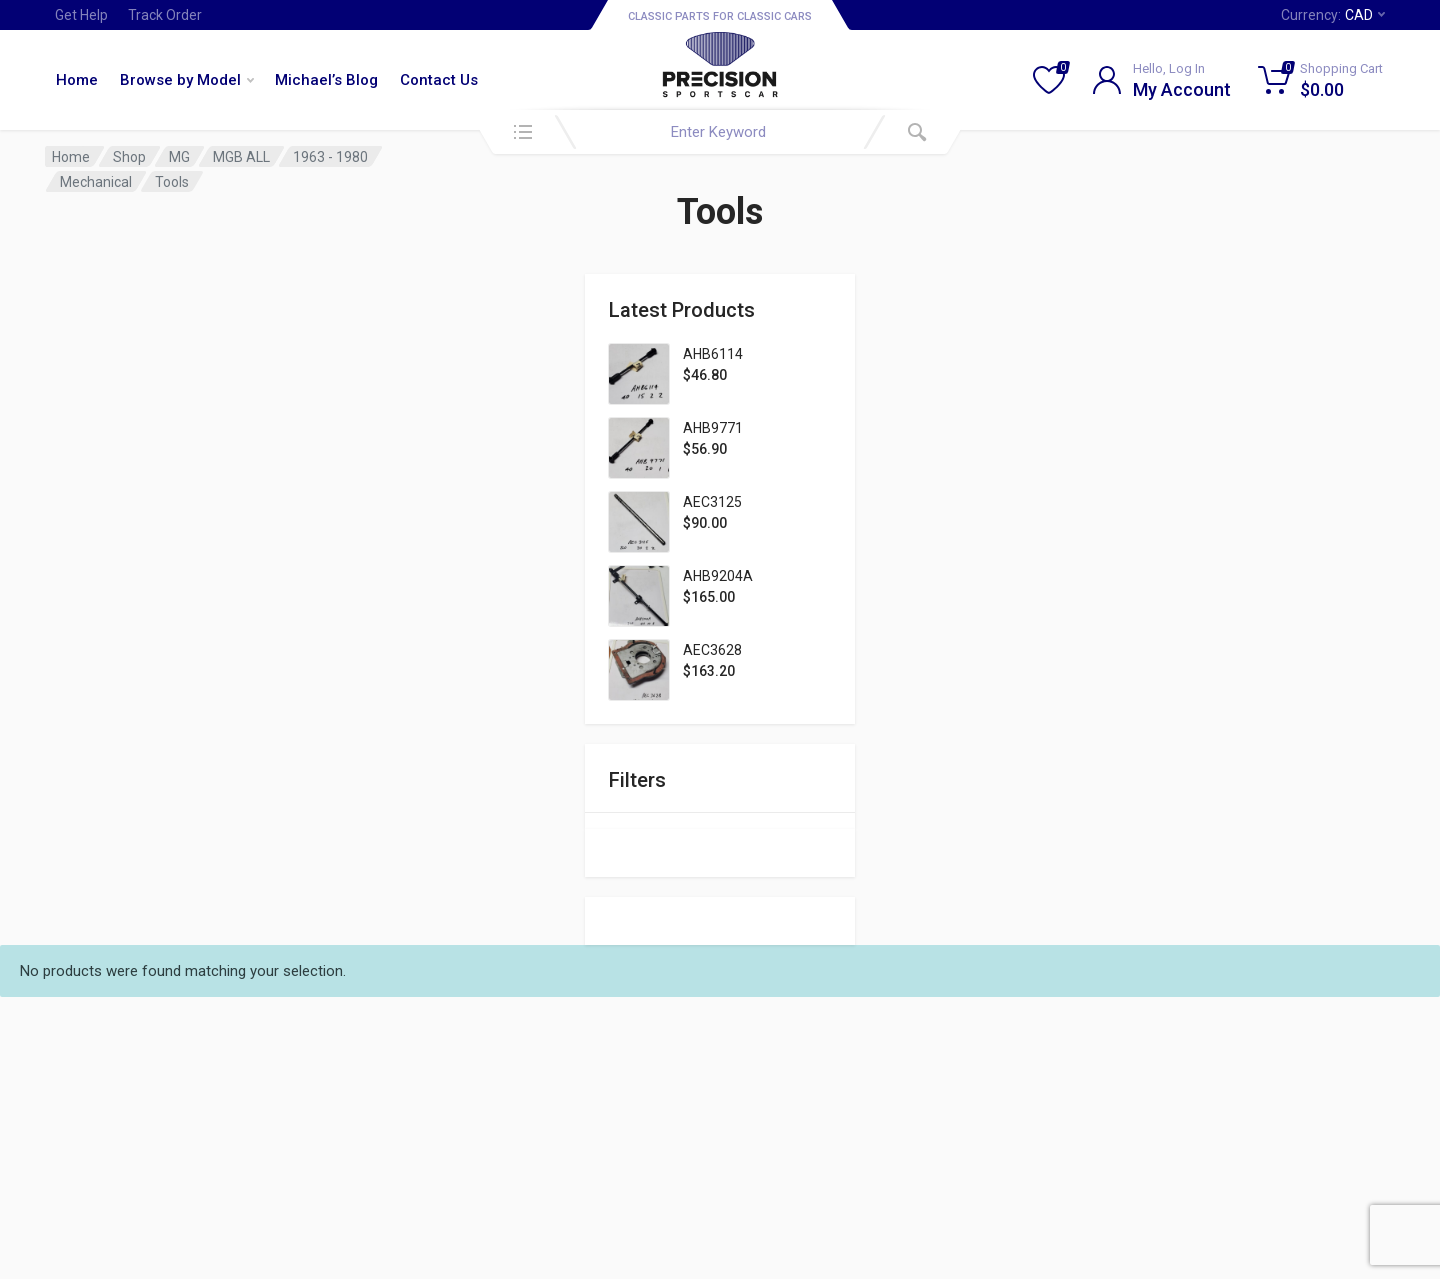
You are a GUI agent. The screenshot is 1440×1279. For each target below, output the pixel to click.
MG (179, 157)
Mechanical (96, 182)
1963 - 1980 (330, 157)
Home (77, 80)
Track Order (165, 15)
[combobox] (720, 132)
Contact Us (439, 80)
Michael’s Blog (326, 80)
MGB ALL (241, 157)
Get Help (81, 15)
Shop (129, 157)
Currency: (1333, 15)
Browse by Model (187, 80)
